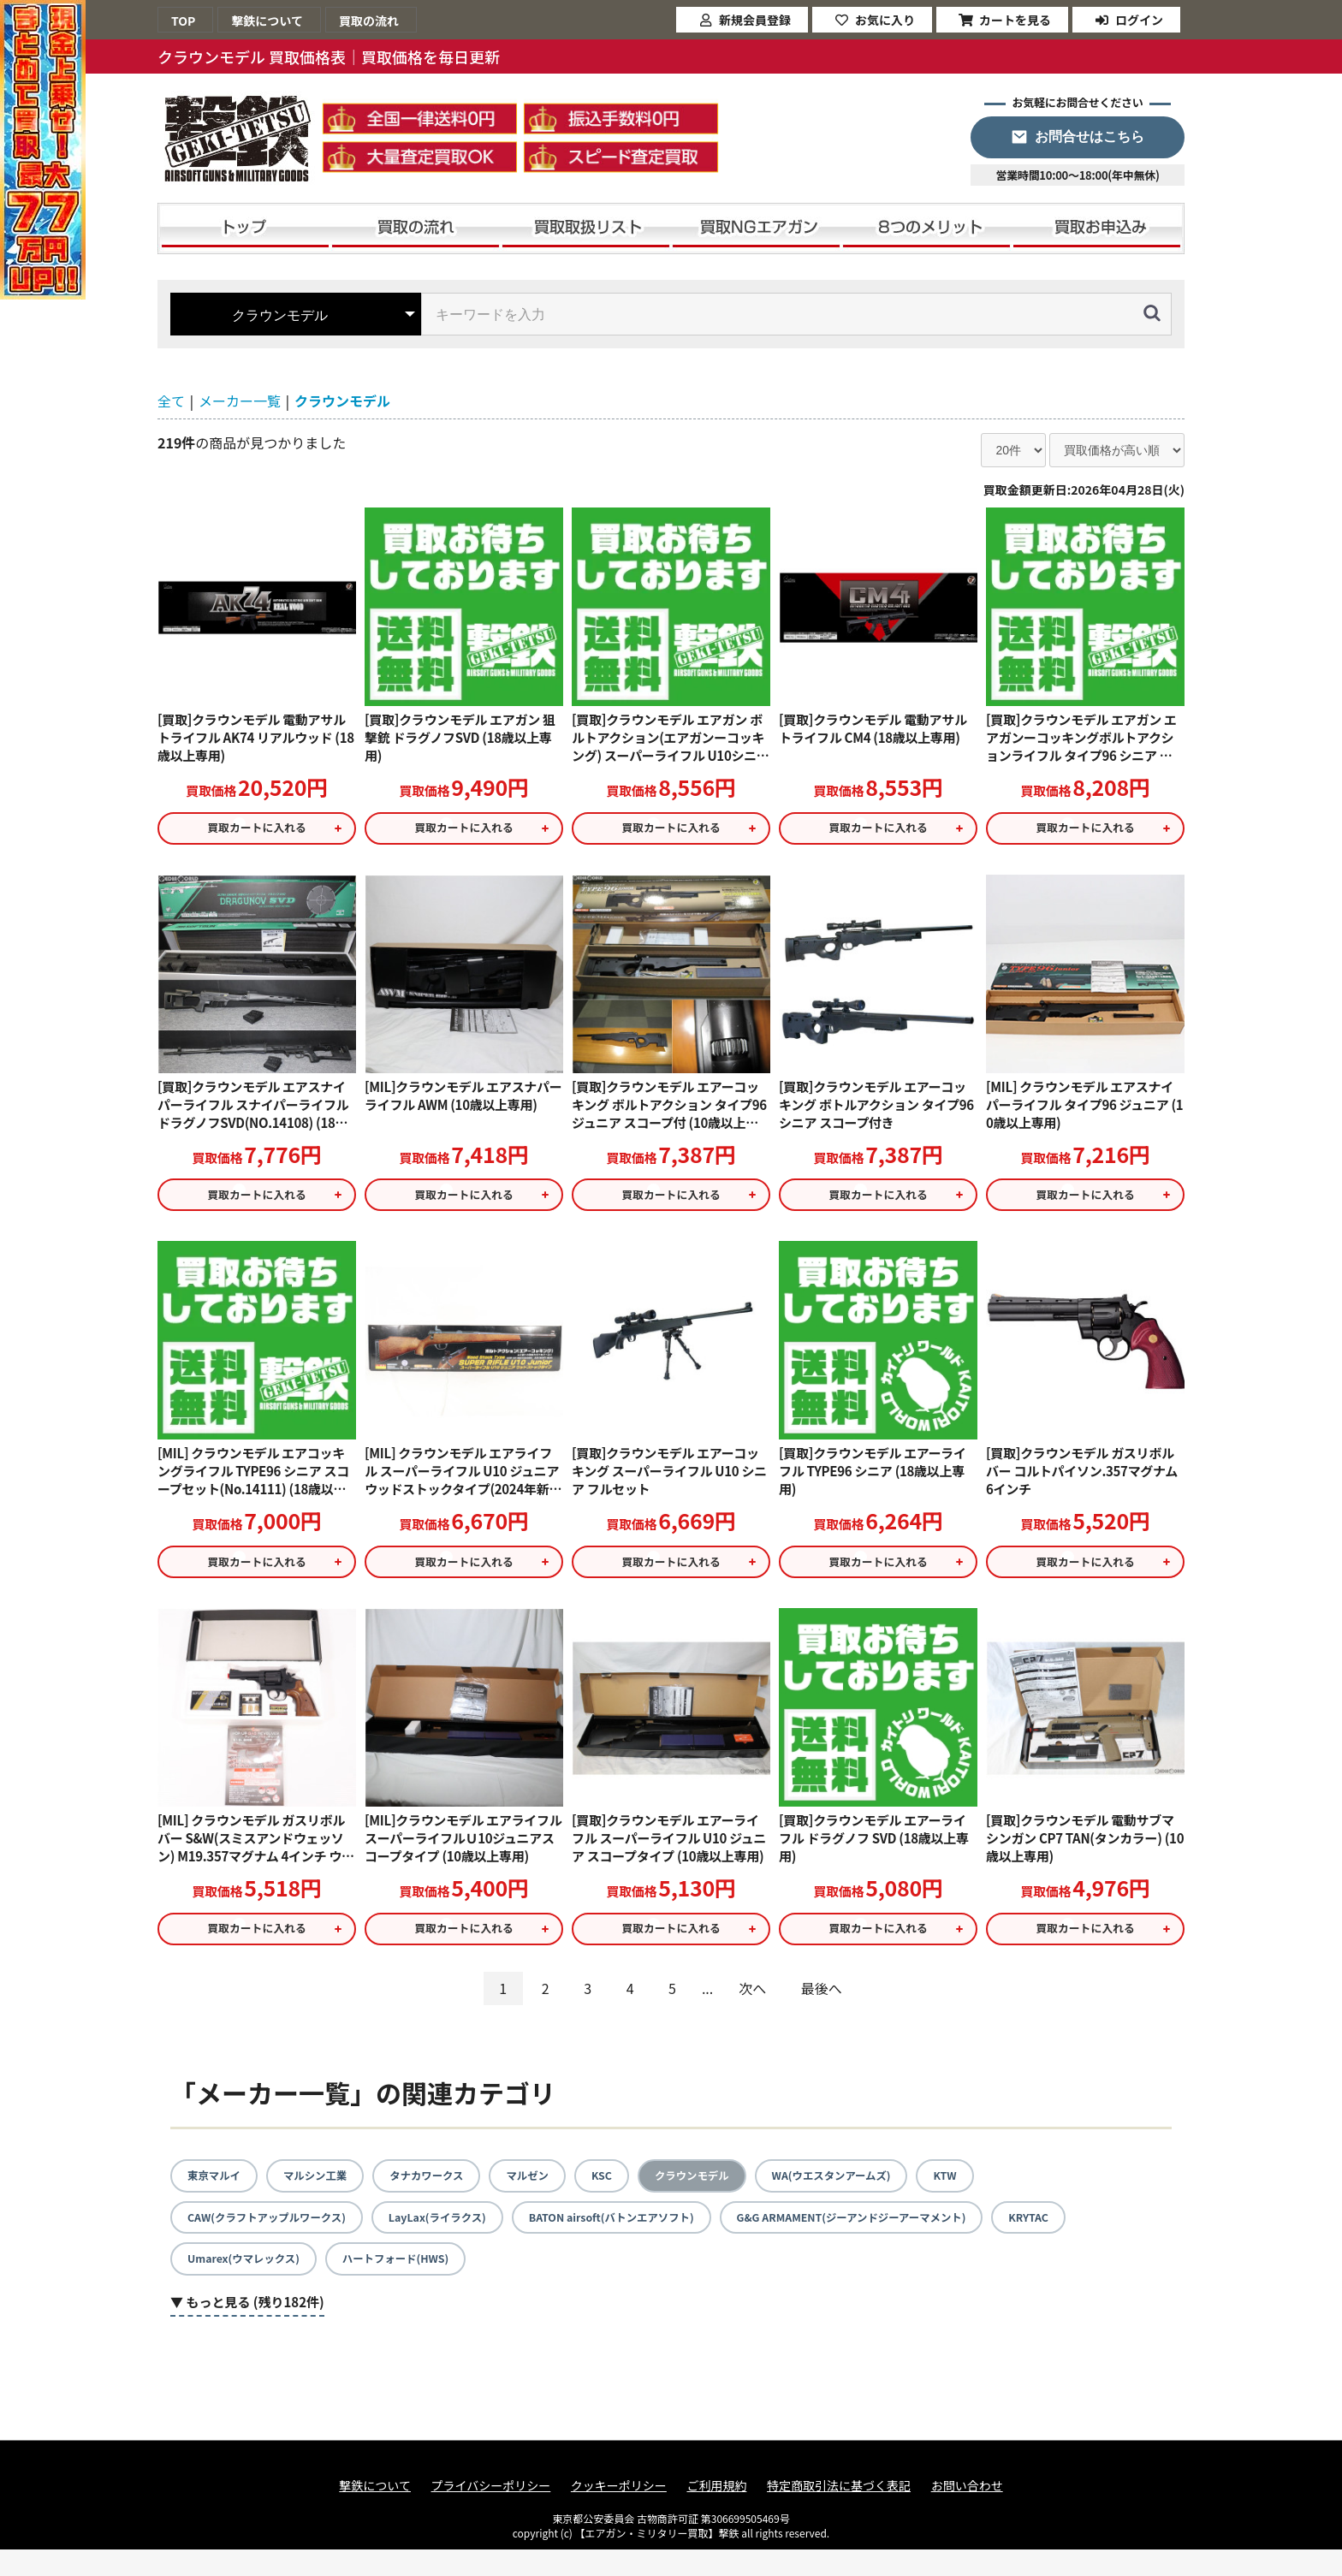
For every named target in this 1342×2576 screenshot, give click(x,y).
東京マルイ (217, 2196)
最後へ (821, 2008)
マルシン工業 (326, 2196)
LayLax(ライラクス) (464, 2240)
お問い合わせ (967, 2512)
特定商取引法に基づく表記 (839, 2512)
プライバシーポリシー (491, 2512)
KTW (1005, 2196)
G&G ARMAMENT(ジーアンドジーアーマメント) (921, 2240)
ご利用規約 (716, 2512)
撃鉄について (375, 2512)
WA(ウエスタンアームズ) (882, 2196)
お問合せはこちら (1089, 136)
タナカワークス (447, 2196)
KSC (633, 2196)
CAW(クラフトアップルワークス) (276, 2240)
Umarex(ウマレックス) (250, 2284)
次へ (752, 2008)
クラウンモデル (342, 400)
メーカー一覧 (240, 400)
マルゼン (555, 2196)
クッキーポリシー (619, 2512)
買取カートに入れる (257, 831)
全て (171, 400)
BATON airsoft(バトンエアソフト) (655, 2240)
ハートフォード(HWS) (417, 2284)
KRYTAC (1116, 2240)
